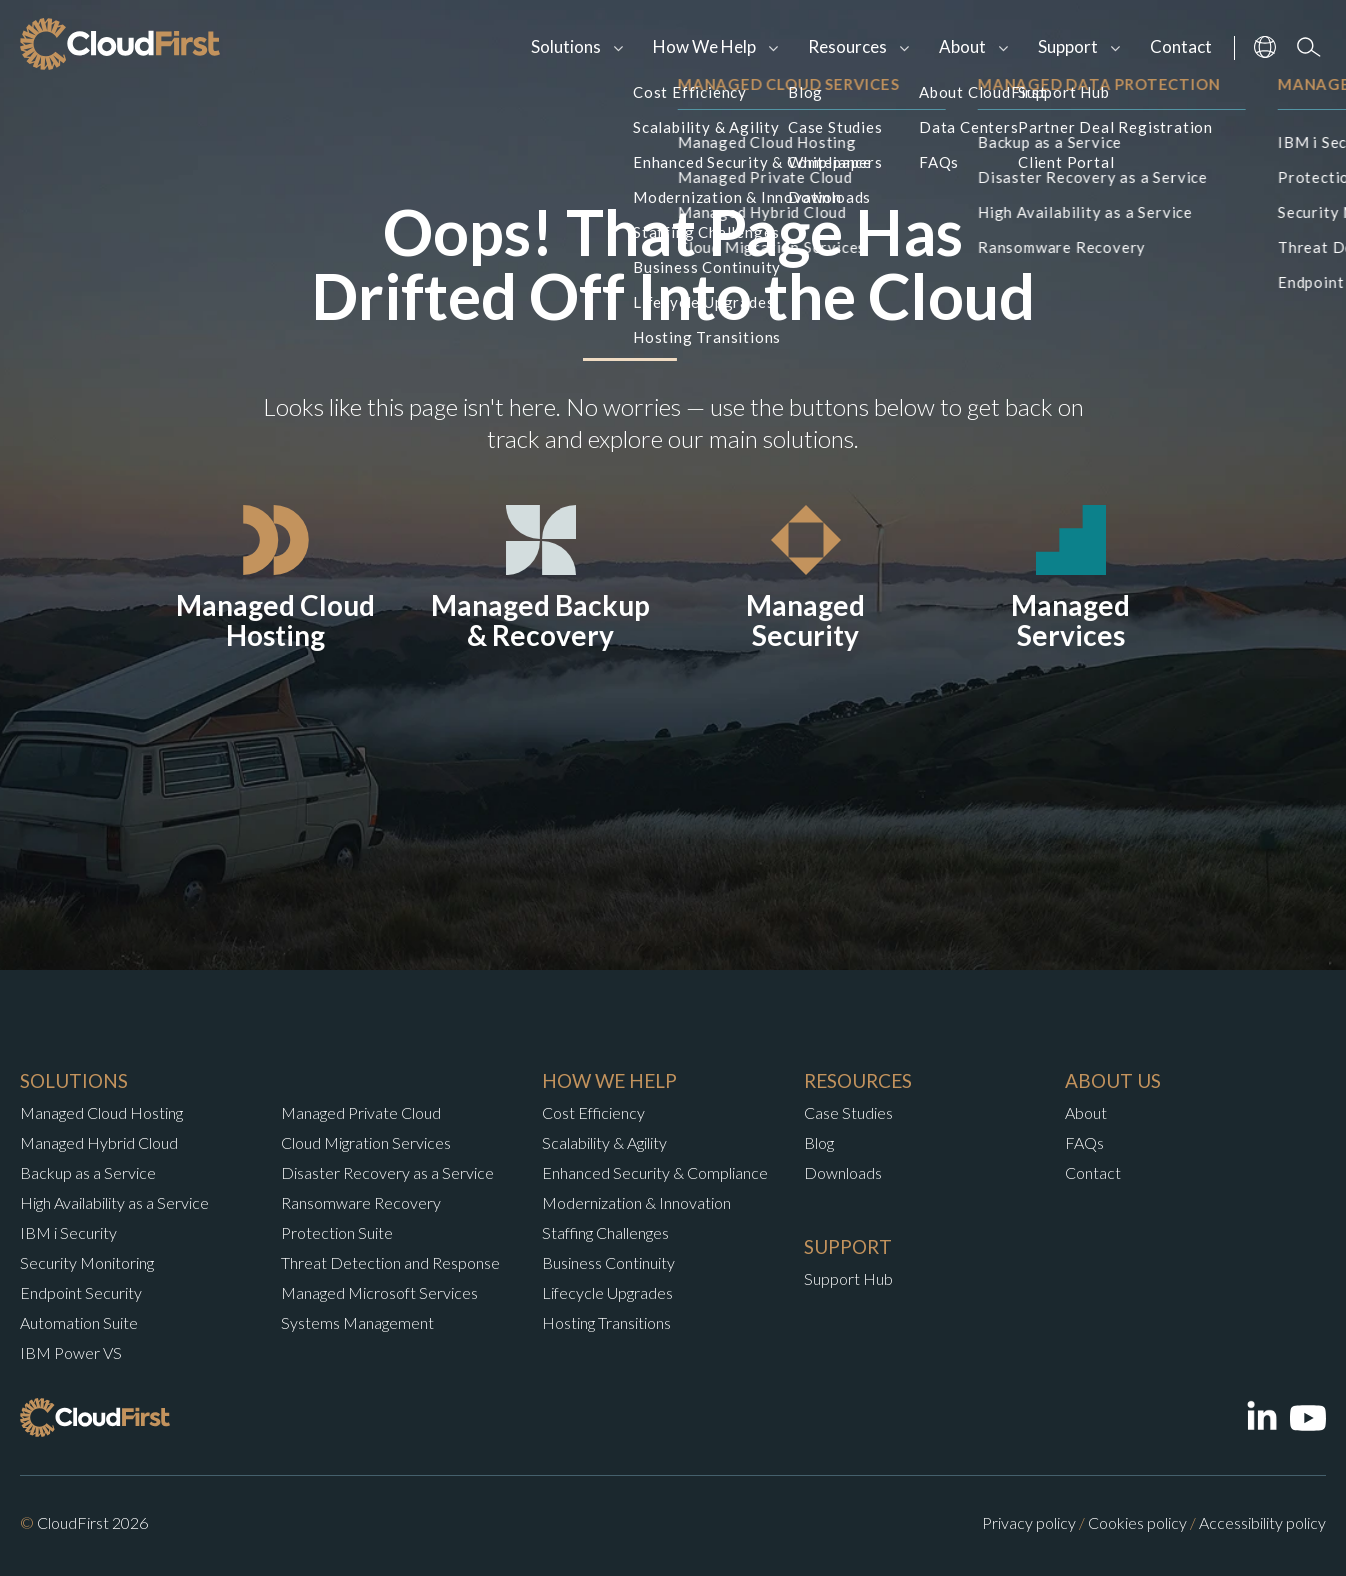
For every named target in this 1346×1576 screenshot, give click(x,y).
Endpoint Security (81, 1292)
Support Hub (848, 1278)
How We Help (704, 46)
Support (1068, 46)
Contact (1181, 46)
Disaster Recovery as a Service (387, 1172)
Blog (819, 1142)
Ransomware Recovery (361, 1202)
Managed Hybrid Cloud (99, 1142)
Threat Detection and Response (390, 1262)
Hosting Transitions (606, 1322)
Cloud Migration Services (366, 1142)
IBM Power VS (71, 1352)
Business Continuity (608, 1262)
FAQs (1084, 1142)
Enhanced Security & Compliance (655, 1172)
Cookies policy (1137, 1522)
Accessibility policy (1262, 1522)
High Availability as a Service (114, 1202)
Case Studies (848, 1112)
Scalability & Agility (604, 1142)
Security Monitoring (87, 1262)
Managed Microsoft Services (379, 1292)
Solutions (566, 46)
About (962, 46)
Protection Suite (337, 1232)
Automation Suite (79, 1322)
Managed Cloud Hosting (101, 1112)
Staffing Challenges (605, 1232)
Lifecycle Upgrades (607, 1292)
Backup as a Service (88, 1172)
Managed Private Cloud (361, 1112)
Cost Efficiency (593, 1112)
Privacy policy (1029, 1522)
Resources (847, 46)
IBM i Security (68, 1232)
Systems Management (357, 1322)
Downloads (843, 1172)
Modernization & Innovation (636, 1202)
